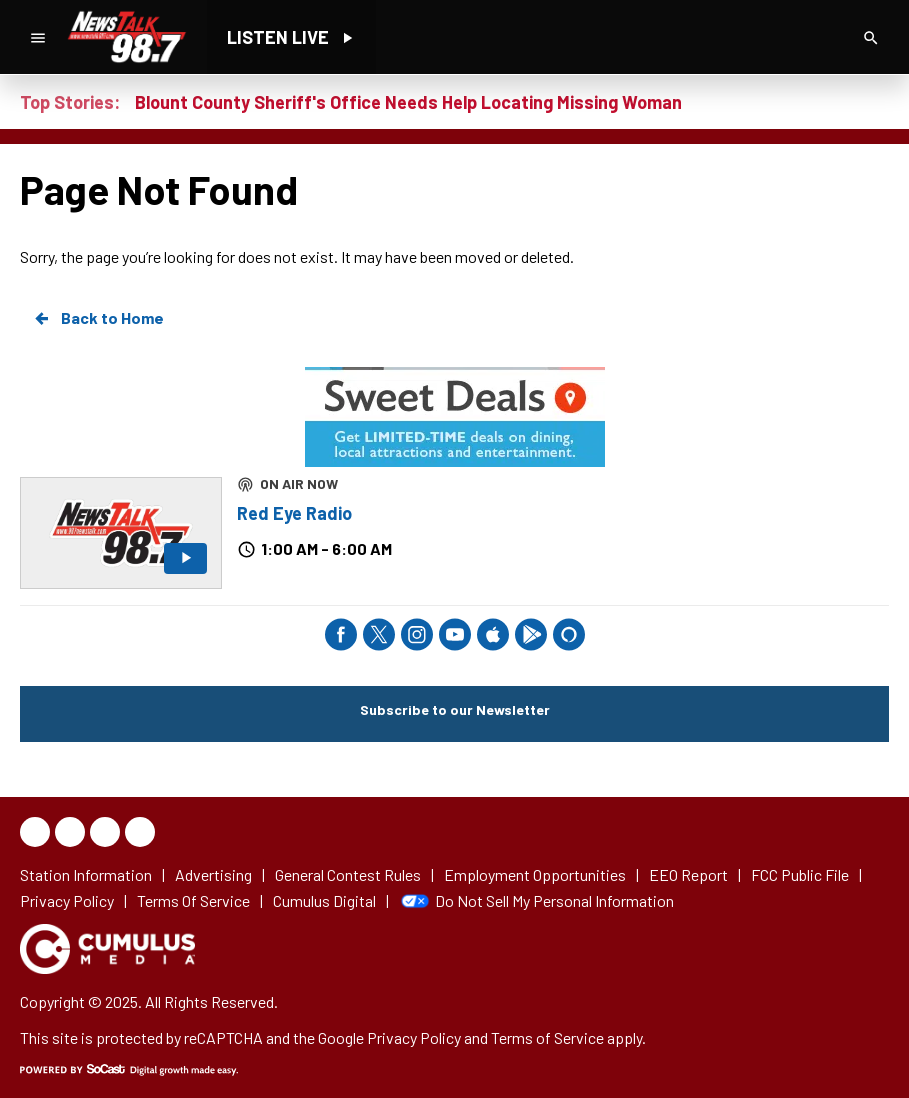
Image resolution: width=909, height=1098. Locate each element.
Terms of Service (547, 1037)
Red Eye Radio (294, 513)
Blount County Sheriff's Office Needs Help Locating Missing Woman (408, 102)
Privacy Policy (414, 1037)
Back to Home (98, 318)
